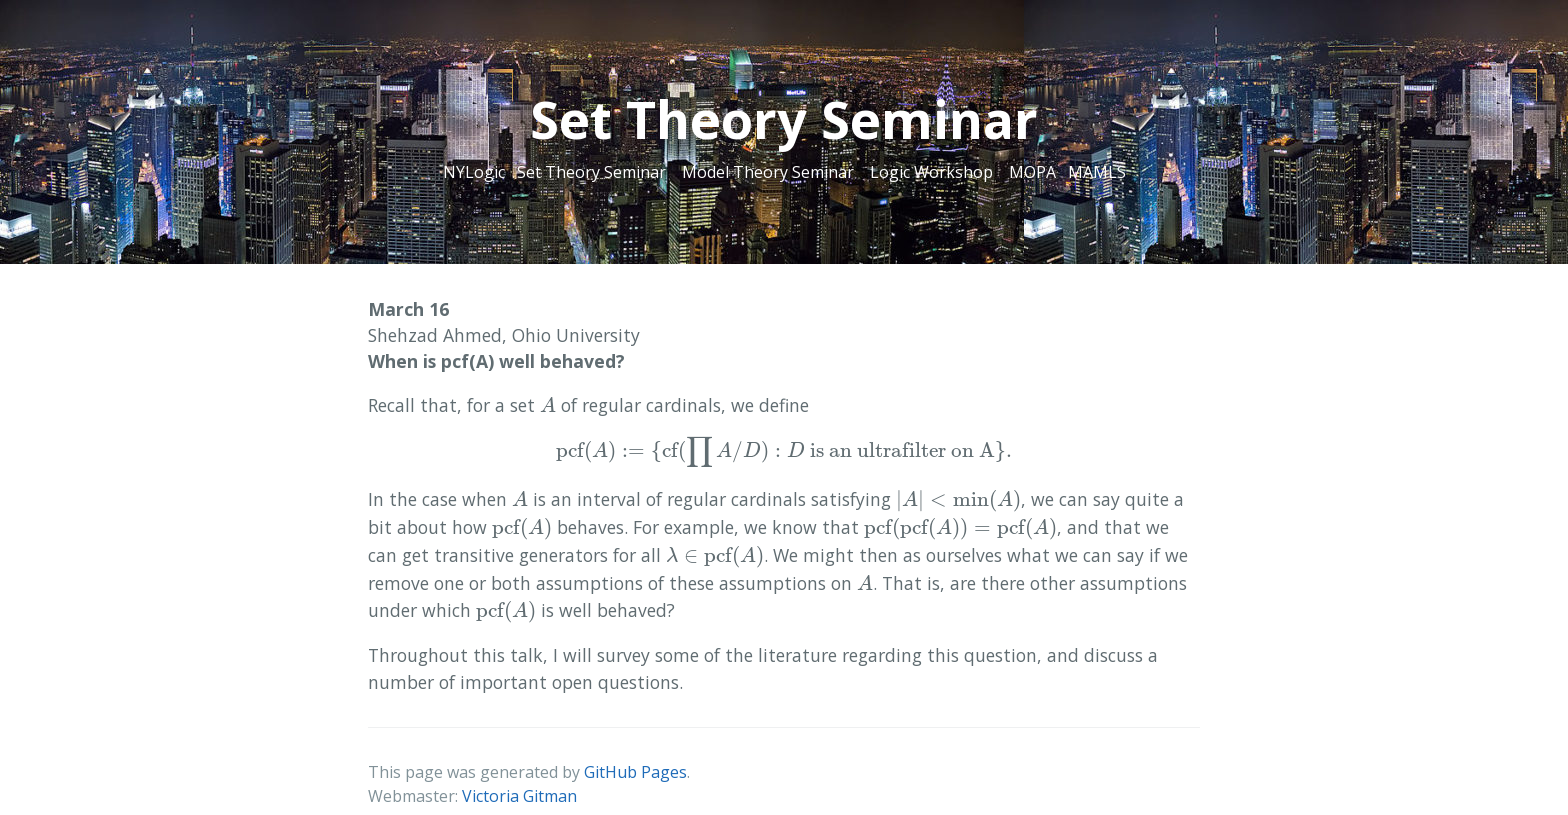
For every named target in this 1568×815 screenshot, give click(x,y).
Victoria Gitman (519, 796)
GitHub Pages (635, 772)
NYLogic (474, 172)
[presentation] (548, 405)
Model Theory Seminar (768, 172)
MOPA (1032, 172)
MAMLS (1097, 172)
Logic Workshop (931, 172)
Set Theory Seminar (591, 172)
